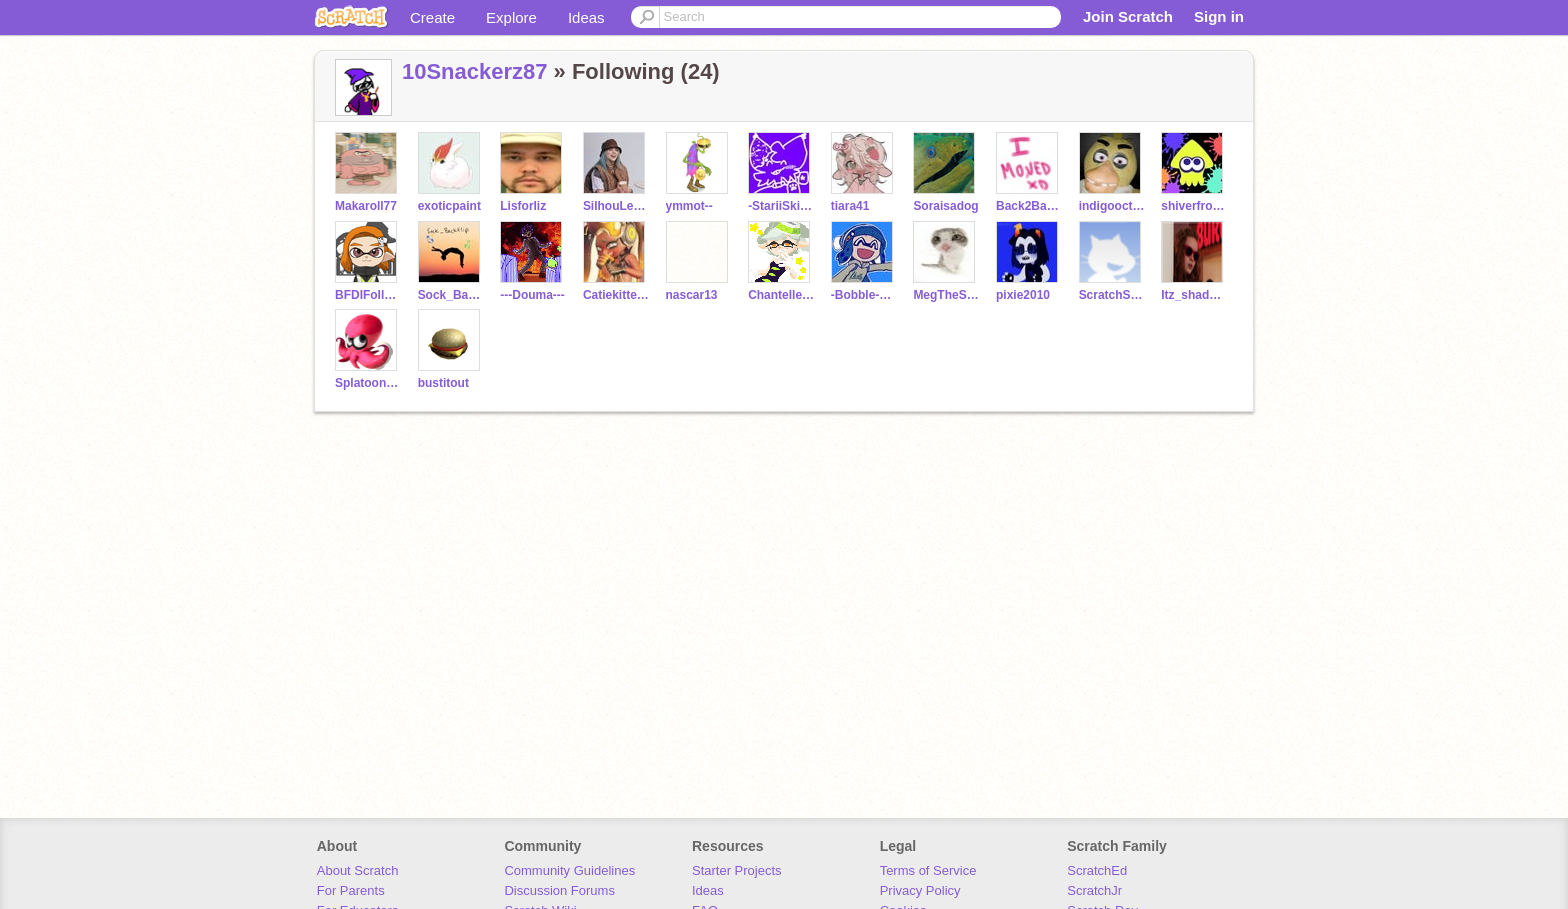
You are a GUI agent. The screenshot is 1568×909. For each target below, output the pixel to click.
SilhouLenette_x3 (616, 206)
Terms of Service (928, 870)
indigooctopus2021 (1112, 206)
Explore (511, 17)
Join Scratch (1128, 16)
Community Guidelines (569, 870)
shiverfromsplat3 (1194, 206)
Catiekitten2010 (616, 295)
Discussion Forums (559, 890)
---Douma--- (532, 295)
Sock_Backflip (451, 295)
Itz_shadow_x (1194, 295)
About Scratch (358, 870)
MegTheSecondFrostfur (946, 295)
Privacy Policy (920, 890)
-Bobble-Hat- (864, 295)
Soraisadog (945, 206)
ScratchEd (1097, 870)
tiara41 (850, 206)
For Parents (351, 890)
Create (432, 17)
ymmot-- (689, 206)
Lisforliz (523, 206)
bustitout (443, 383)
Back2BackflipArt (1029, 206)
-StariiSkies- (781, 206)
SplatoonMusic (368, 383)
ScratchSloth (1112, 295)
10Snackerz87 (474, 71)
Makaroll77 (366, 206)
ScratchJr (1094, 890)
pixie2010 (1023, 295)
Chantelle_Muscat (781, 295)
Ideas (586, 17)
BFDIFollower (368, 295)
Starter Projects (737, 870)
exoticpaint (449, 206)
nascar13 (692, 295)
